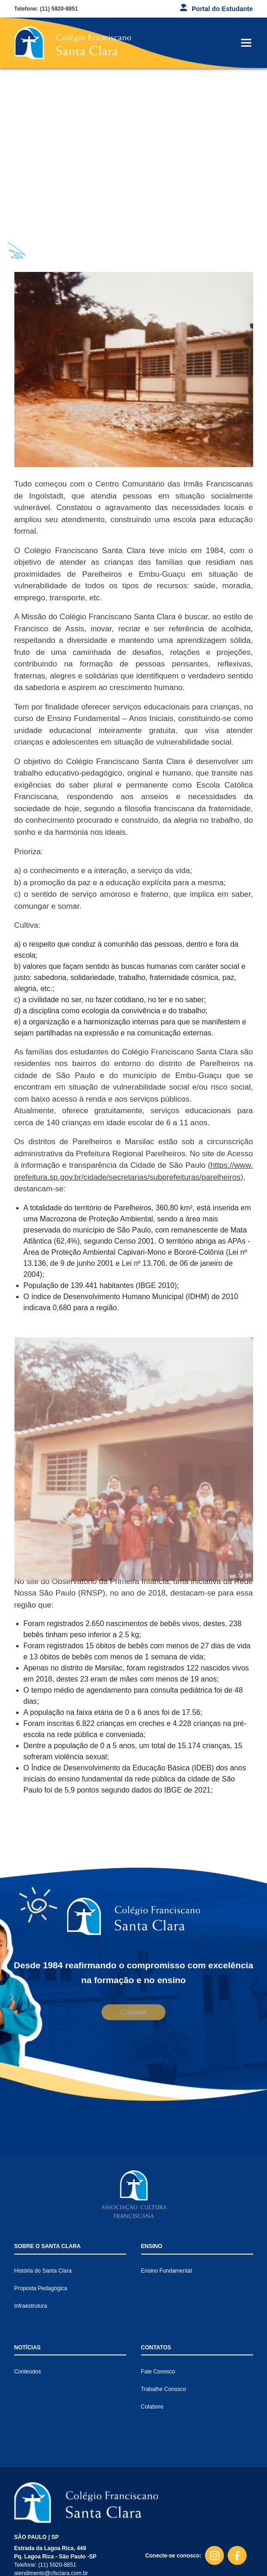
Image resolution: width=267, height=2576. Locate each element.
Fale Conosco (158, 2371)
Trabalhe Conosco (163, 2389)
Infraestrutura (30, 2306)
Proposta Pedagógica (41, 2288)
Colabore (133, 2012)
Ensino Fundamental (166, 2271)
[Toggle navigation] (246, 43)
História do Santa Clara (43, 2271)
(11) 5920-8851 (59, 9)
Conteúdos (27, 2371)
